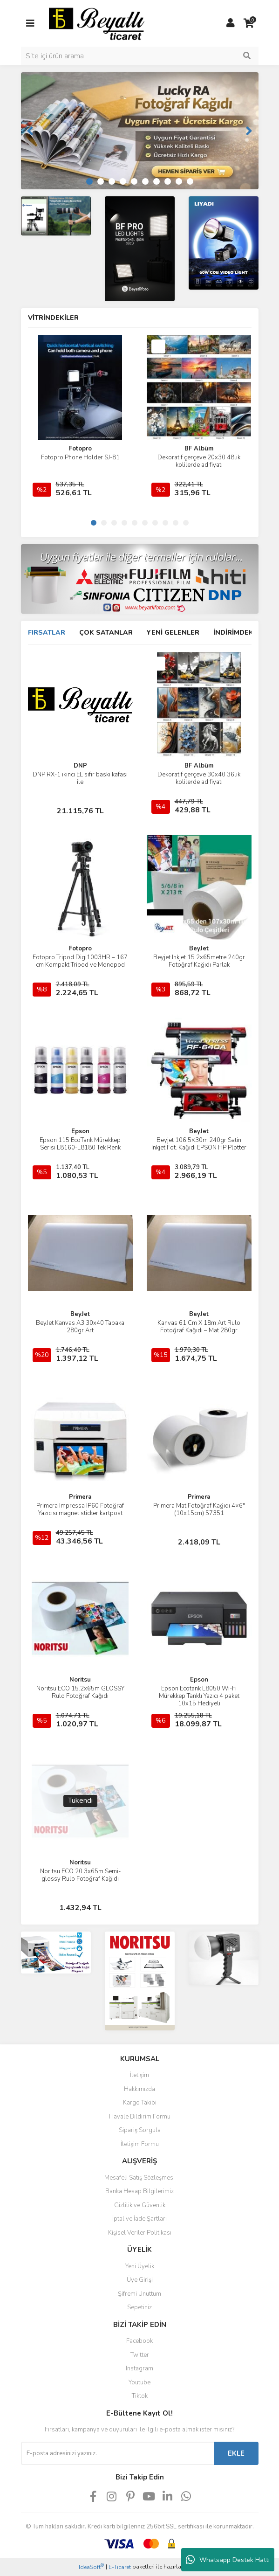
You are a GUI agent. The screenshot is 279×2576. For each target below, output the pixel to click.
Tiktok (140, 2396)
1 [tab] (89, 181)
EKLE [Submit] (236, 2453)
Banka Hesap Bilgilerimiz (139, 2191)
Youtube (139, 2382)
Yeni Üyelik (139, 2266)
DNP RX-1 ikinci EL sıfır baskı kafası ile (80, 778)
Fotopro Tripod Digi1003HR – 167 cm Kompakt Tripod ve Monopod (80, 961)
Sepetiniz (139, 2307)
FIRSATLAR (46, 632)
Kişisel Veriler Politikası (139, 2233)
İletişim (139, 2075)
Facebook (139, 2341)
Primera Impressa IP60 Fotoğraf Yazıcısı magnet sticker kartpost (80, 1509)
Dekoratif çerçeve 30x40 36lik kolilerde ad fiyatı (198, 778)
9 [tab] (179, 181)
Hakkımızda (139, 2089)
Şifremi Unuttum (139, 2294)
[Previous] (30, 131)
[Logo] (96, 23)
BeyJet (199, 948)
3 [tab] (112, 181)
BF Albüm (198, 448)
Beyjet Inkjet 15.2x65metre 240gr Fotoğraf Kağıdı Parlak (199, 961)
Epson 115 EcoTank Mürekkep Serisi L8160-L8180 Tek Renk (80, 1144)
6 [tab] (145, 181)
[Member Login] (230, 23)
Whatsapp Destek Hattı (228, 2560)
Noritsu (80, 1680)
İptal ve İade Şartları (139, 2219)
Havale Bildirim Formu (139, 2116)
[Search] (140, 56)
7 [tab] (156, 181)
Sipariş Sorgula (140, 2130)
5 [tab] (134, 181)
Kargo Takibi (140, 2102)
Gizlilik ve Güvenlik (139, 2205)
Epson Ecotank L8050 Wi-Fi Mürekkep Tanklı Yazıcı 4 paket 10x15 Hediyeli (199, 1696)
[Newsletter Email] (117, 2453)
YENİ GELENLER (173, 632)
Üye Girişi (140, 2280)
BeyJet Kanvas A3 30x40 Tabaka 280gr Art (80, 1327)
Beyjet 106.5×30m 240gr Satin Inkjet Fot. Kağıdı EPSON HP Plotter (198, 1144)
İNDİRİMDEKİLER (240, 632)
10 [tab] (190, 181)
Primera (80, 1497)
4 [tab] (123, 181)
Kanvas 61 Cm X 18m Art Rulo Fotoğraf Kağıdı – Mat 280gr (198, 1327)
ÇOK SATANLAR (106, 632)
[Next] (249, 131)
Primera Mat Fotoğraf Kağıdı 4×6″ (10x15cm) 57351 (199, 1509)
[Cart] (249, 23)
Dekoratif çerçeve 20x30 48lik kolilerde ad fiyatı (198, 461)
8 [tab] (167, 181)
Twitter (139, 2355)
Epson (80, 1131)
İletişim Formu (140, 2144)
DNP (80, 766)
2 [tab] (100, 181)
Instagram (139, 2368)
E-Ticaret (120, 2567)
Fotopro (80, 448)
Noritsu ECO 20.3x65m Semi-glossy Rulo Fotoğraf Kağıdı (80, 1875)
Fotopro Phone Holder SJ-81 (80, 457)
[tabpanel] (140, 130)
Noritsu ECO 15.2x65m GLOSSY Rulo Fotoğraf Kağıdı (80, 1692)
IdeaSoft (91, 2567)
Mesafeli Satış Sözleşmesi (139, 2178)
